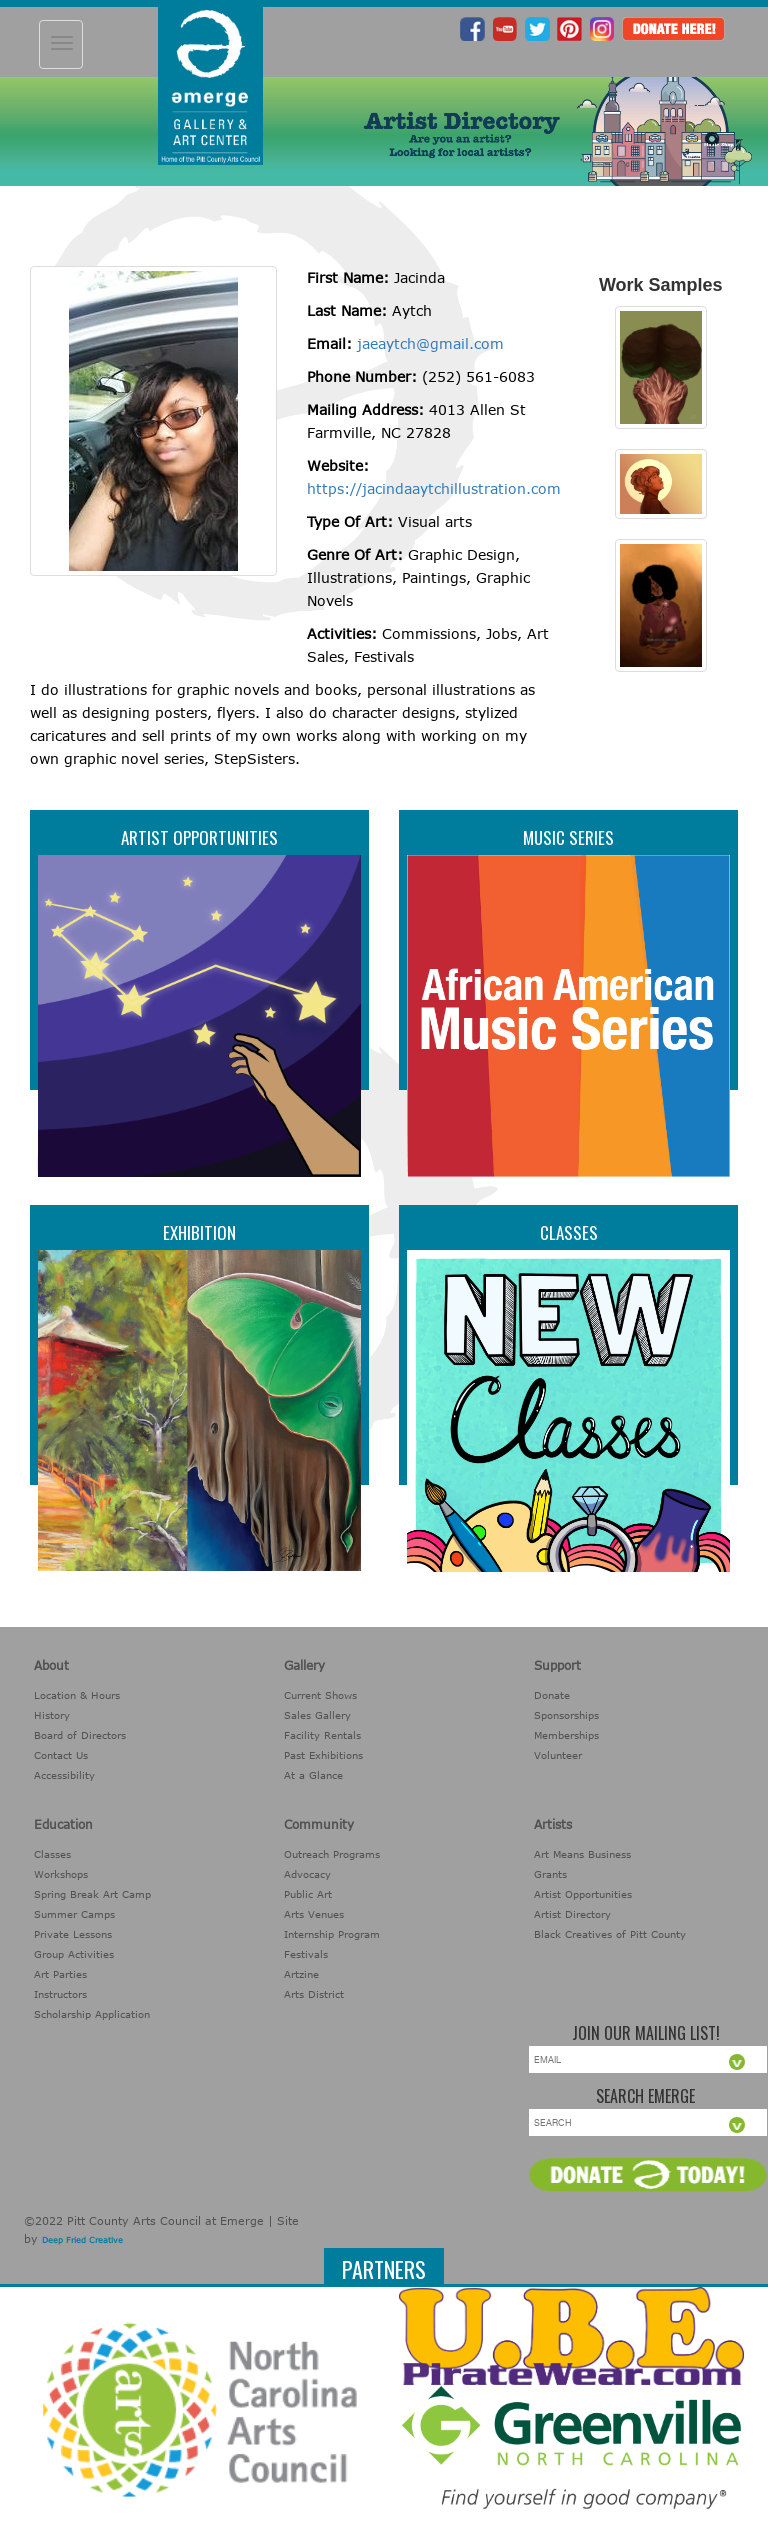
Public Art (308, 1894)
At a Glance (313, 1775)
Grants (550, 1874)
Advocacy (307, 1874)
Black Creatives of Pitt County (610, 1934)
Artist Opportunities (199, 837)
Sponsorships (566, 1715)
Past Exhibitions (323, 1755)
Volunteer (558, 1755)
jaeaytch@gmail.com (430, 343)
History (52, 1715)
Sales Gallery (317, 1715)
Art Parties (60, 1974)
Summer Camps (74, 1914)
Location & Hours (77, 1695)
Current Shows (320, 1695)
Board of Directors (80, 1735)
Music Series (568, 837)
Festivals (306, 1954)
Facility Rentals (322, 1735)
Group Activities (74, 1954)
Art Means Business (582, 1854)
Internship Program (332, 1934)
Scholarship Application (92, 2014)
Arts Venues (314, 1914)
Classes (569, 1232)
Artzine (301, 1974)
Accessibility (64, 1775)
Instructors (60, 1994)
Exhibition (199, 1232)
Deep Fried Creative (82, 2240)
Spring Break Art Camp (92, 1894)
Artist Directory (572, 1914)
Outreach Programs (332, 1854)
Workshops (61, 1874)
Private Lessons (73, 1934)
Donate (552, 1695)
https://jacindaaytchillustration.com (434, 488)
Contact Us (61, 1755)
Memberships (566, 1735)
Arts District (314, 1994)
